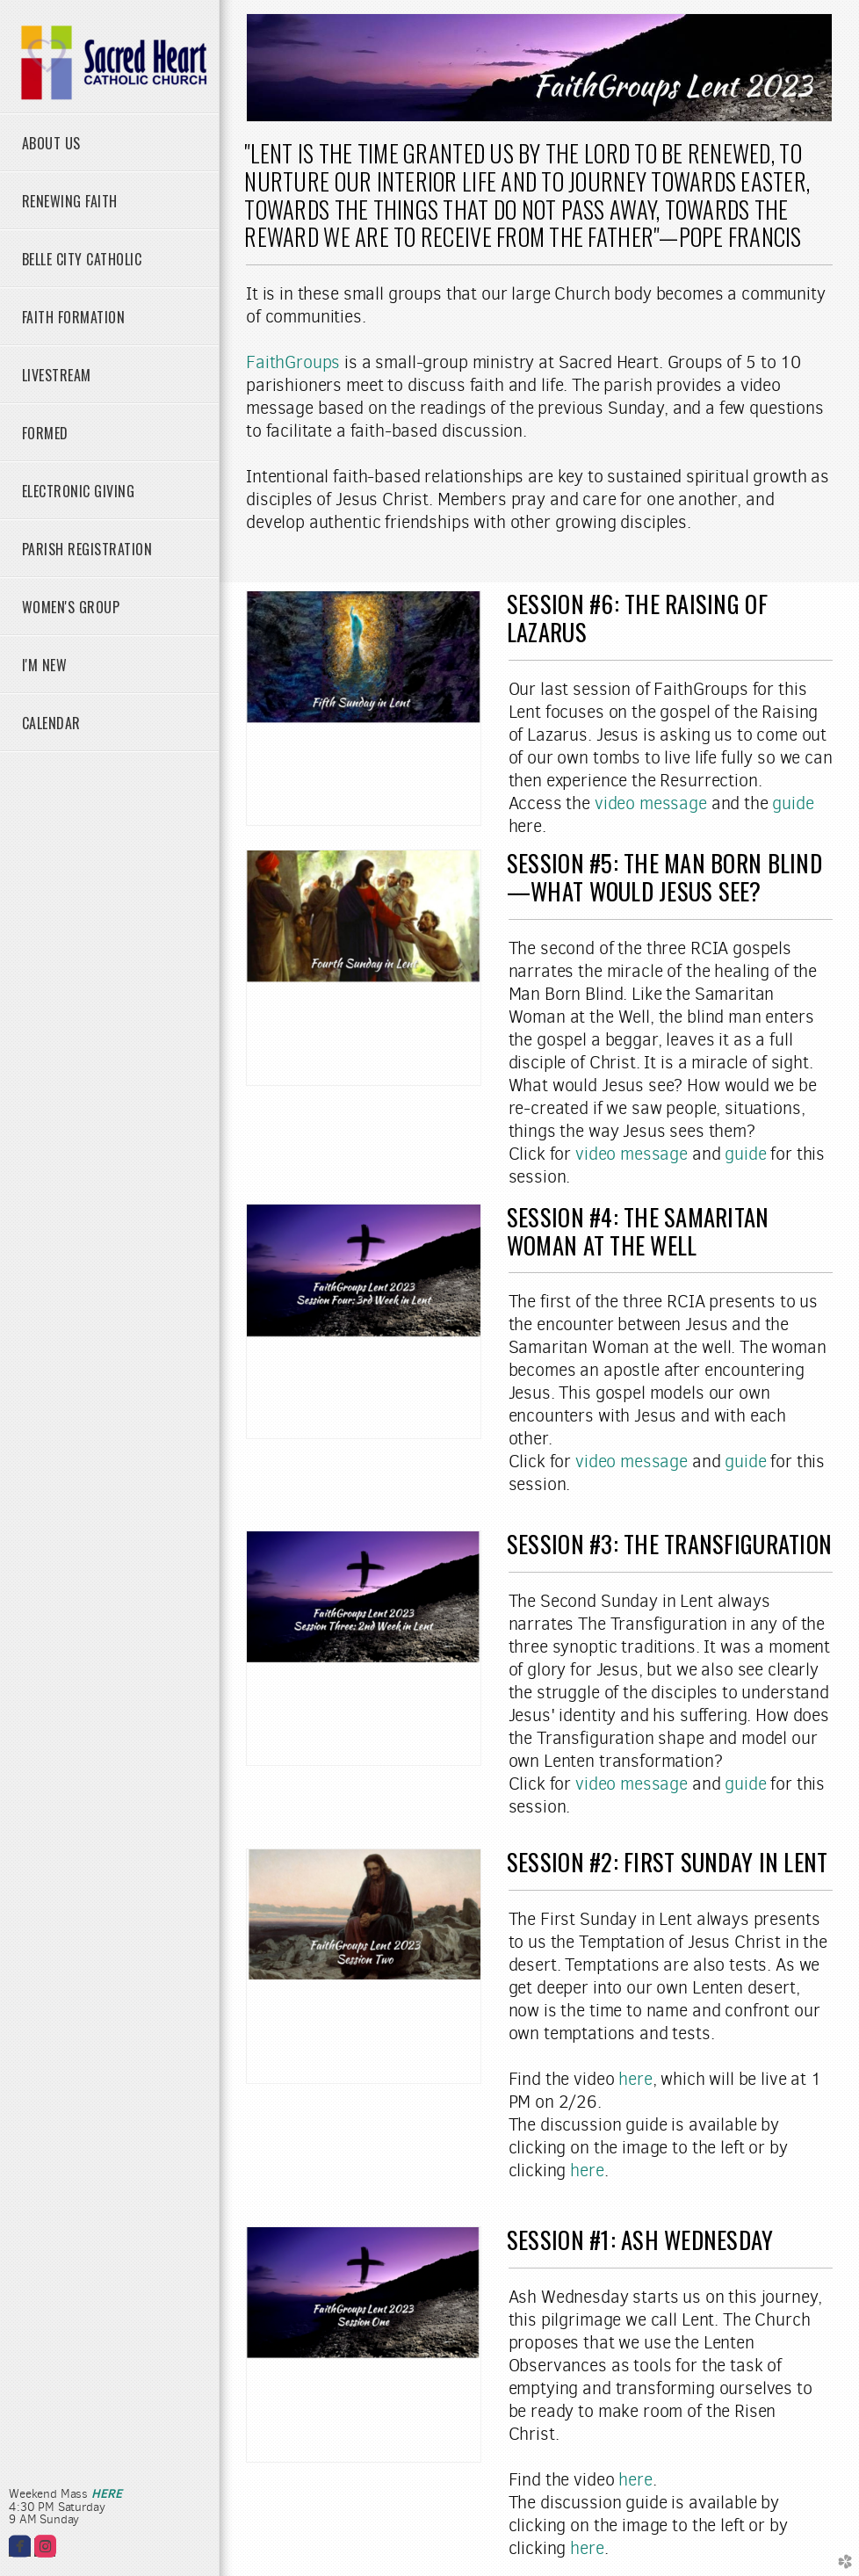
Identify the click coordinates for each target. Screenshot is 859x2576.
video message (651, 803)
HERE (106, 2493)
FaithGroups (293, 362)
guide (792, 803)
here (635, 2079)
